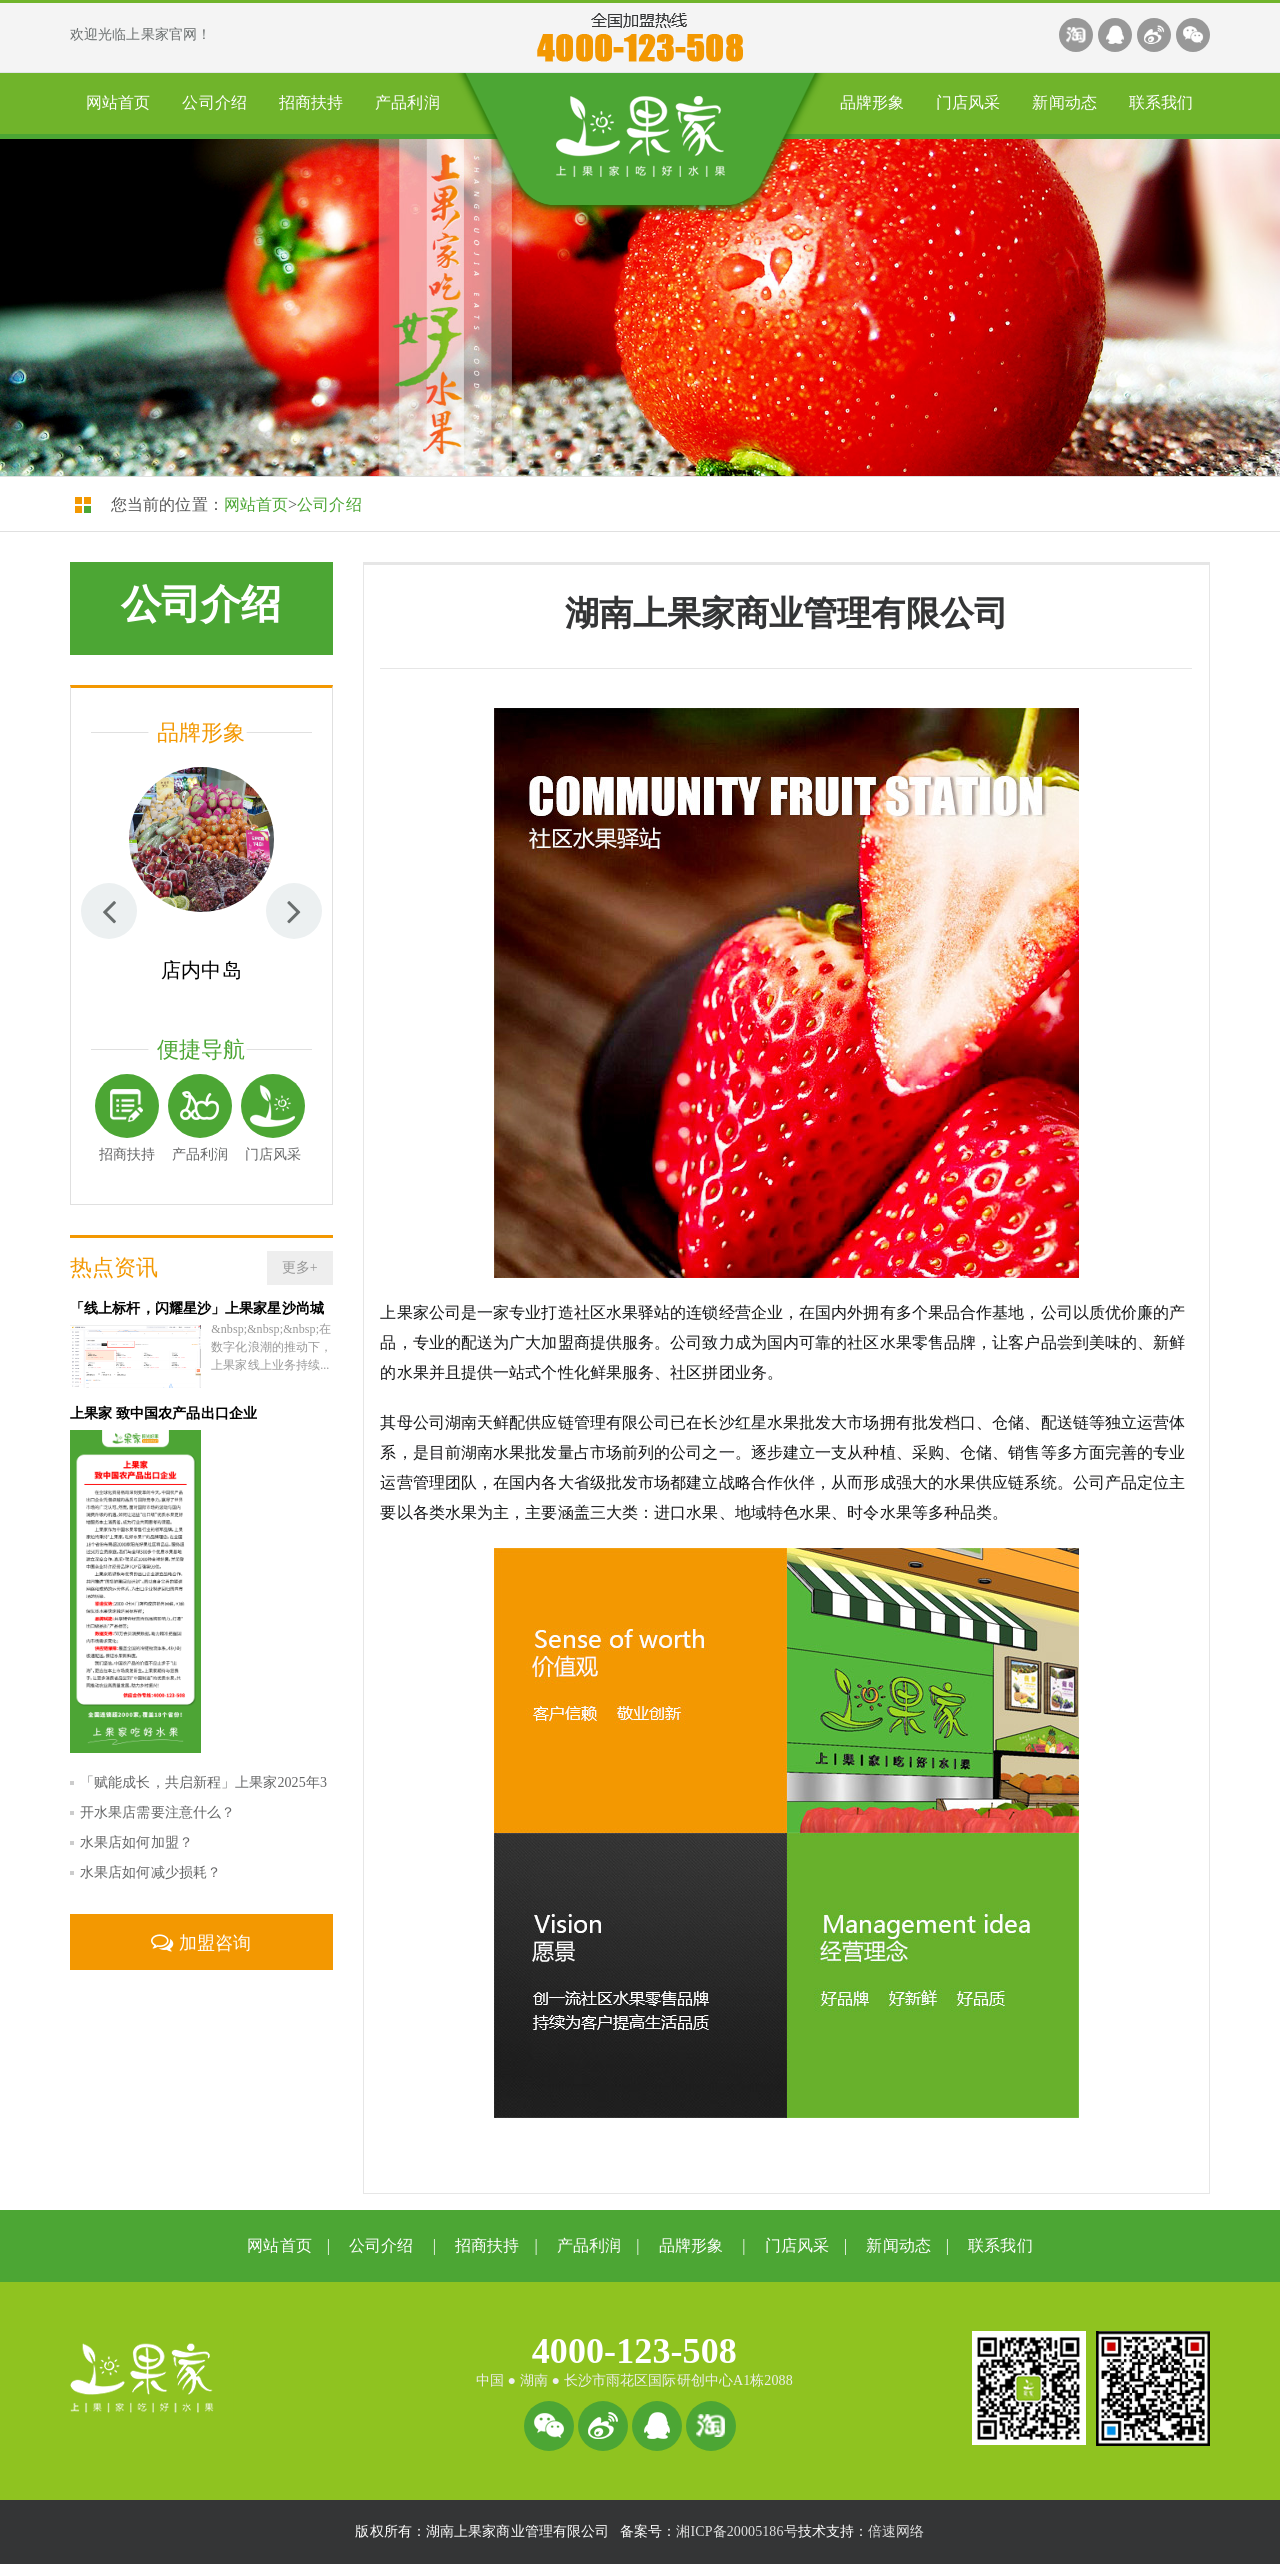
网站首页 (118, 102)
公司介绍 (214, 102)
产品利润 (407, 102)
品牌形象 (872, 102)
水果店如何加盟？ (136, 1828)
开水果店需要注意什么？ (157, 1798)
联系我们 (1161, 102)
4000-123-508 (634, 2351)
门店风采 (968, 102)
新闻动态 (1064, 102)
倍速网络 (896, 2531)
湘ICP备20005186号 (736, 2531)
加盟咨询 (201, 1928)
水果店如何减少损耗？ (150, 1858)
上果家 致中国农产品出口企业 (163, 1399)
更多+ (300, 1267)
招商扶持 (311, 102)
